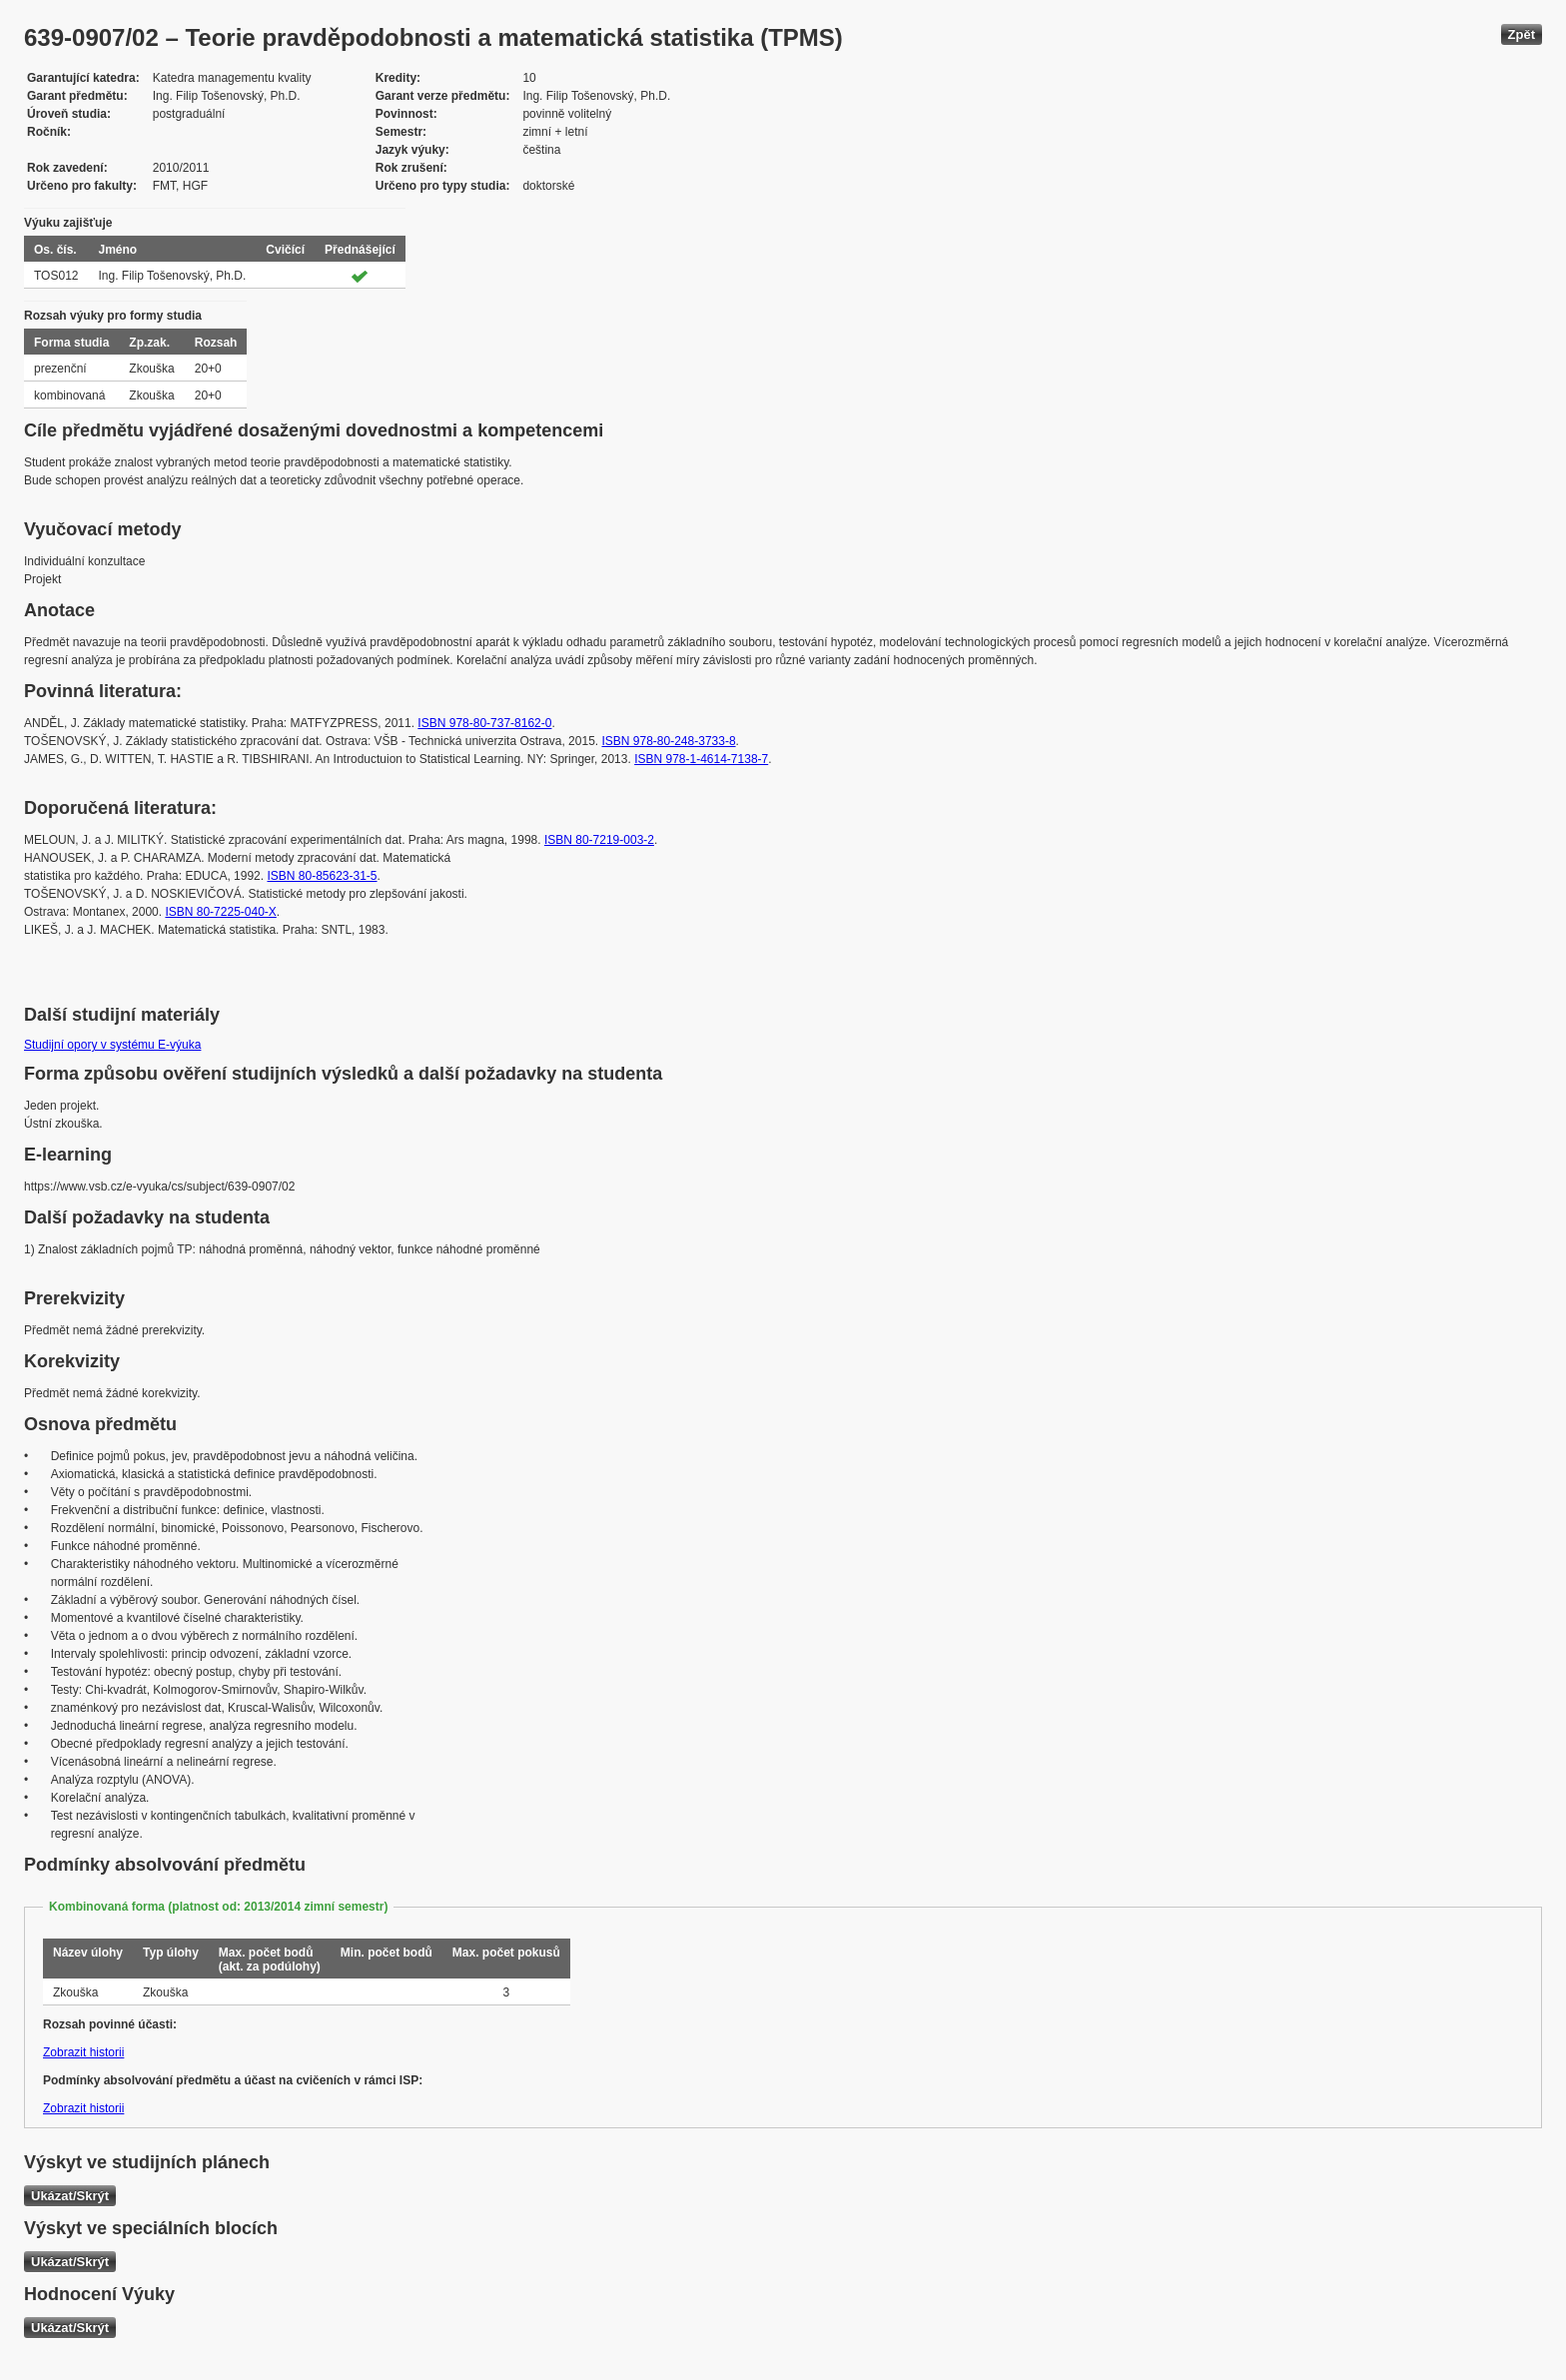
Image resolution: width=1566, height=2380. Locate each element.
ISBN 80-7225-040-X (220, 912)
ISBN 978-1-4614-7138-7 (701, 759)
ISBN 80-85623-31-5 (322, 876)
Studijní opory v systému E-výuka (112, 1045)
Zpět (1521, 34)
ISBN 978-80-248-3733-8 (668, 741)
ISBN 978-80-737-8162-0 (484, 723)
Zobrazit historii (83, 2052)
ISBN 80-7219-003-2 (599, 840)
